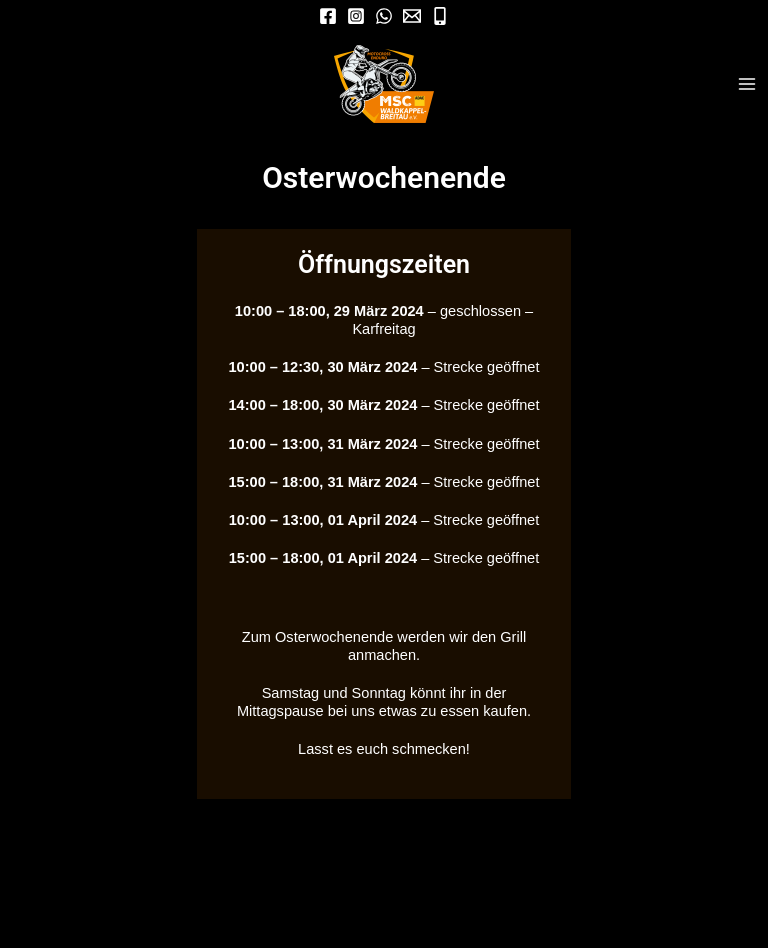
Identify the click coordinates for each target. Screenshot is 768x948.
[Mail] (412, 16)
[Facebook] (328, 16)
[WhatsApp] (384, 16)
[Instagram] (356, 16)
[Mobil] (440, 16)
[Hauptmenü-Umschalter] (747, 84)
